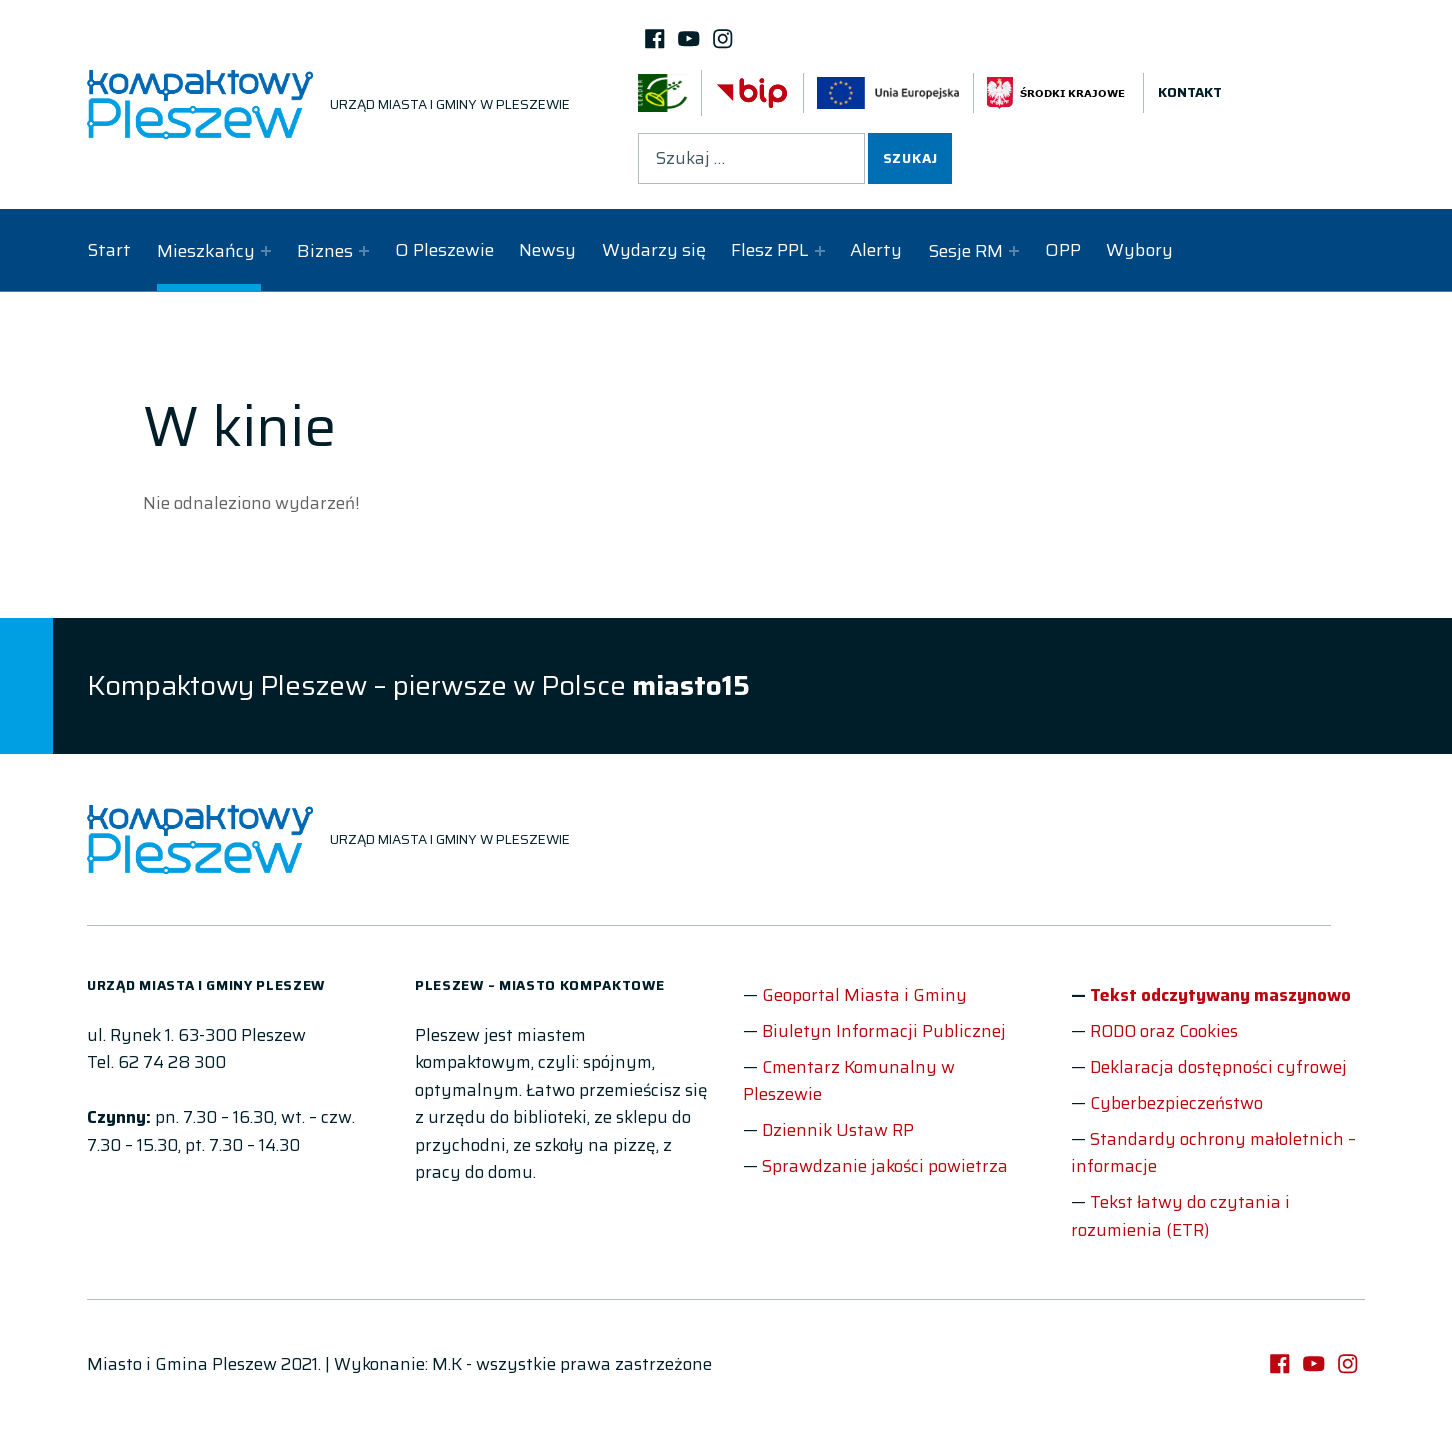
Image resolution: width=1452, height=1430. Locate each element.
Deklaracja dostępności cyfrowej (1218, 1067)
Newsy (547, 250)
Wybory (1139, 250)
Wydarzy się (654, 250)
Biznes (325, 251)
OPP (1063, 250)
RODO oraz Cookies (1164, 1031)
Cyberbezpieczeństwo (1176, 1103)
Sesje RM (965, 251)
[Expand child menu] (266, 251)
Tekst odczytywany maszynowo (1220, 995)
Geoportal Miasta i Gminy (864, 995)
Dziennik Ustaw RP (838, 1130)
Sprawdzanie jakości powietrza (885, 1166)
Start (109, 250)
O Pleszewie (444, 250)
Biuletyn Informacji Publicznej (884, 1031)
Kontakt (1190, 92)
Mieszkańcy (206, 251)
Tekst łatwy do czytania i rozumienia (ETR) (1180, 1216)
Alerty (876, 250)
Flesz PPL (769, 250)
